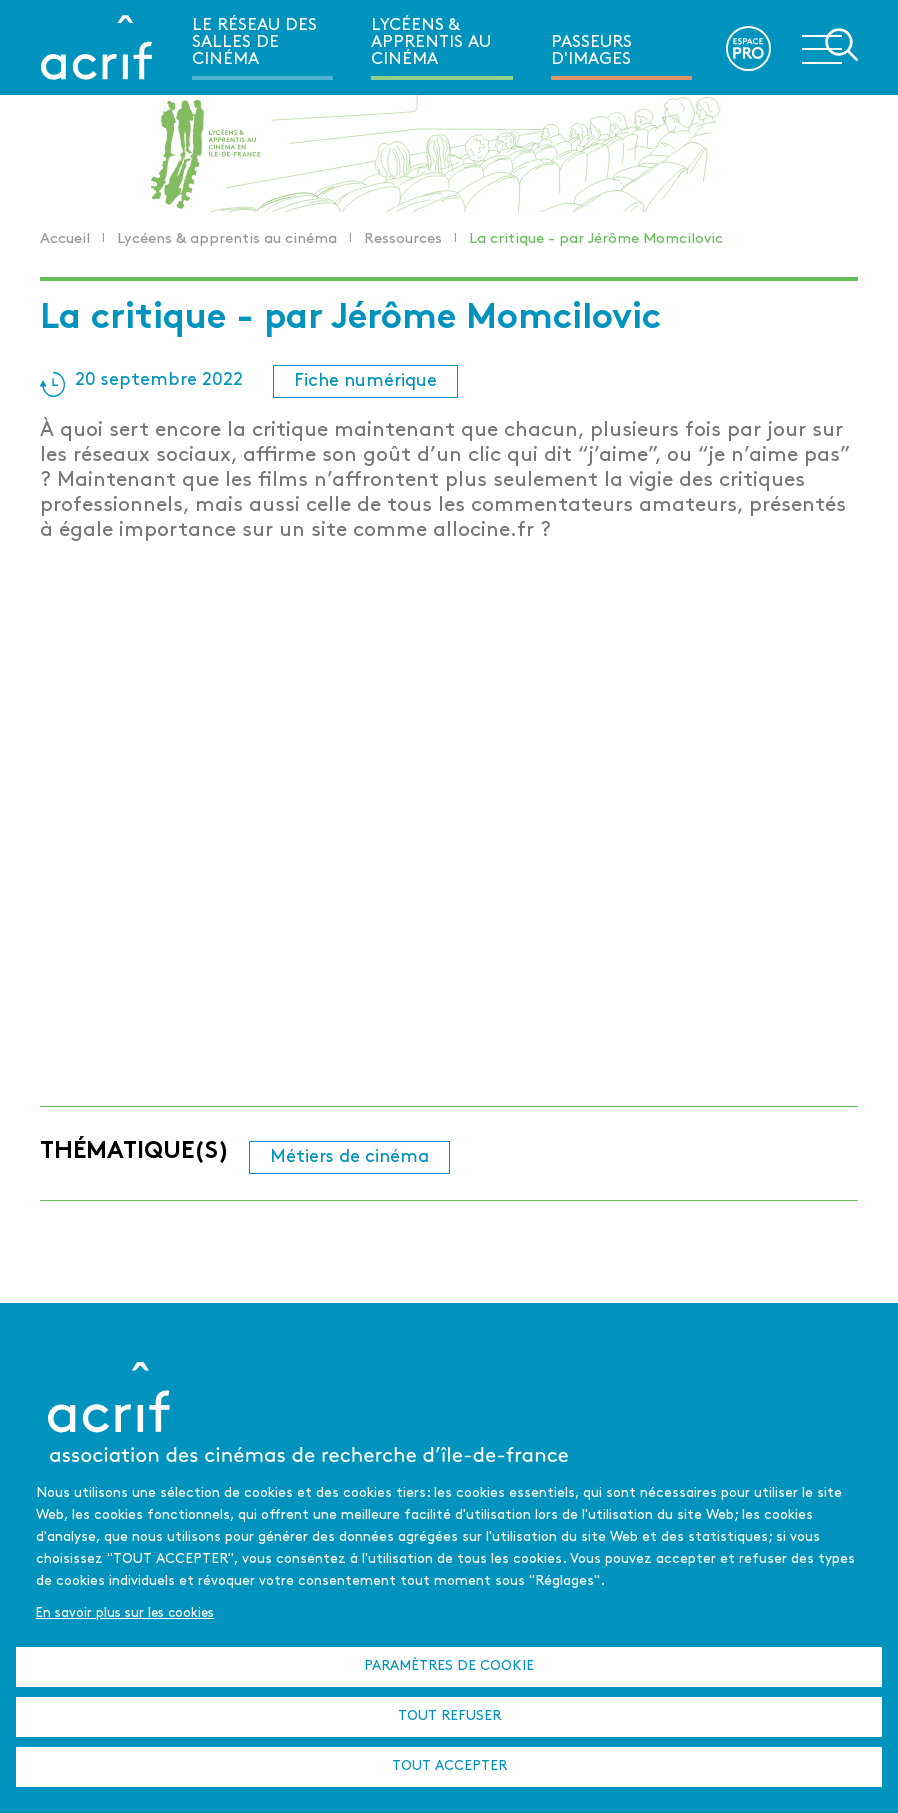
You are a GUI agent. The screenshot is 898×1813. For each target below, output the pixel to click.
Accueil (65, 239)
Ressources (403, 239)
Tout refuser (449, 1716)
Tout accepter (449, 1766)
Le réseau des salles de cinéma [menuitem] (254, 42)
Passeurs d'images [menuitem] (591, 51)
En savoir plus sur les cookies (125, 1613)
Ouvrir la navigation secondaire (830, 46)
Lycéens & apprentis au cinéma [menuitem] (431, 42)
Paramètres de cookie (449, 1666)
